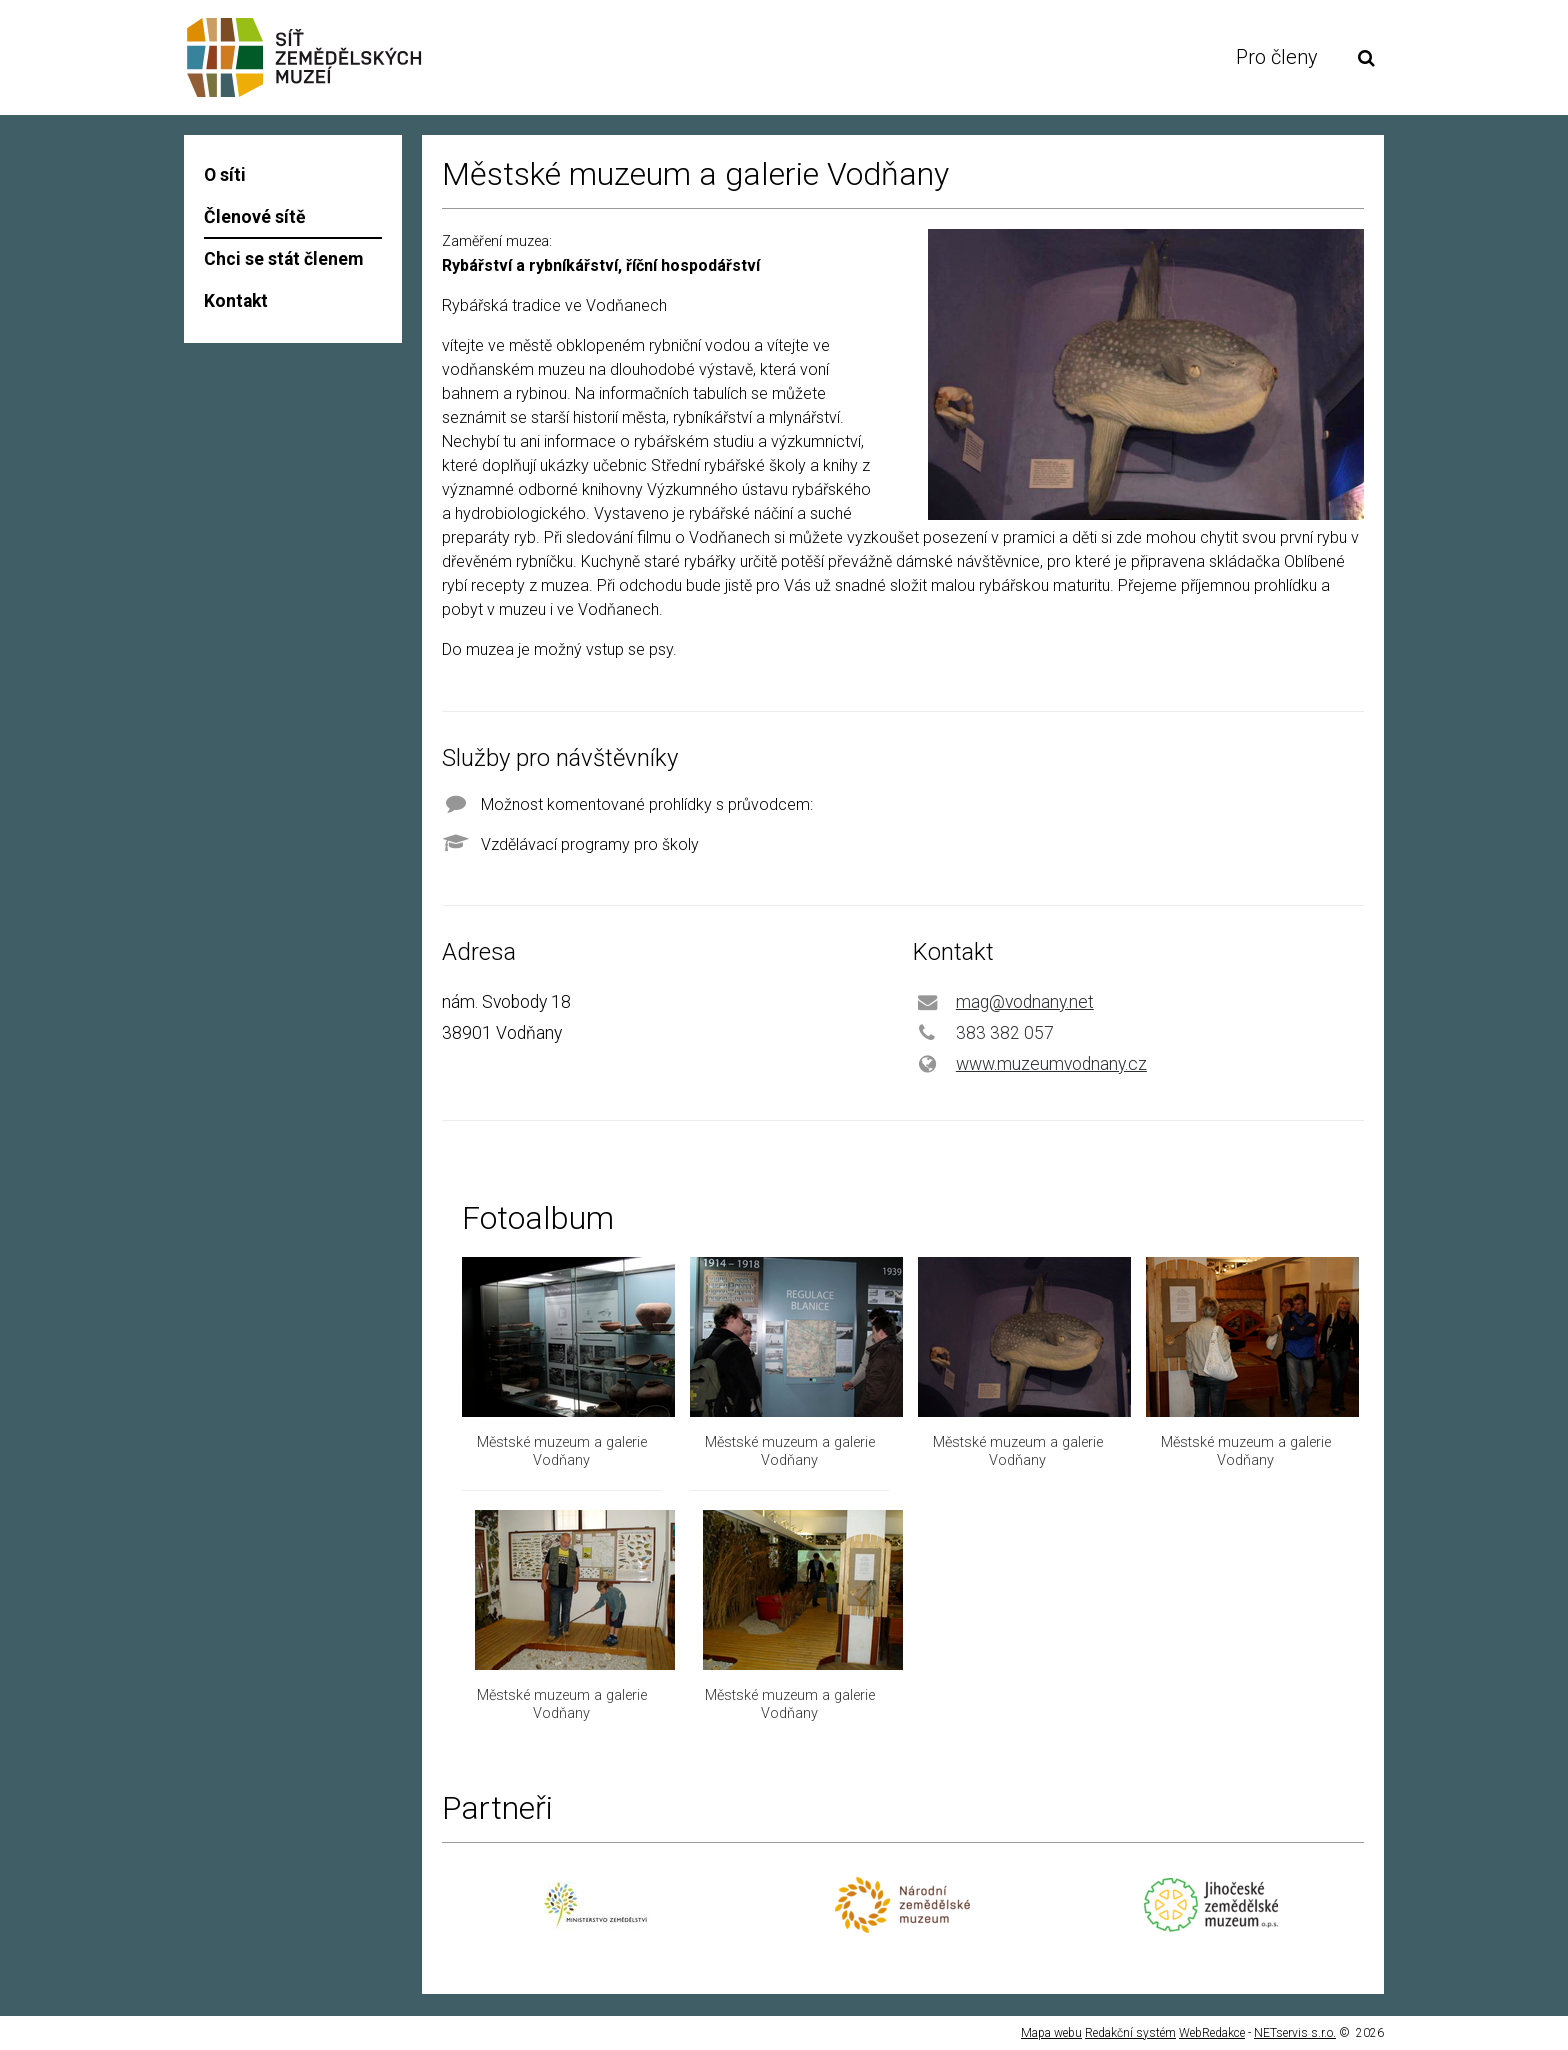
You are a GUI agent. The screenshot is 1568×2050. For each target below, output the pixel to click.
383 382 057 (1005, 1033)
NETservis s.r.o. (1295, 2033)
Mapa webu (1051, 2033)
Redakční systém (1130, 2033)
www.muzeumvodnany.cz (1051, 1064)
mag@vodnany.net (1025, 1002)
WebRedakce (1212, 2033)
